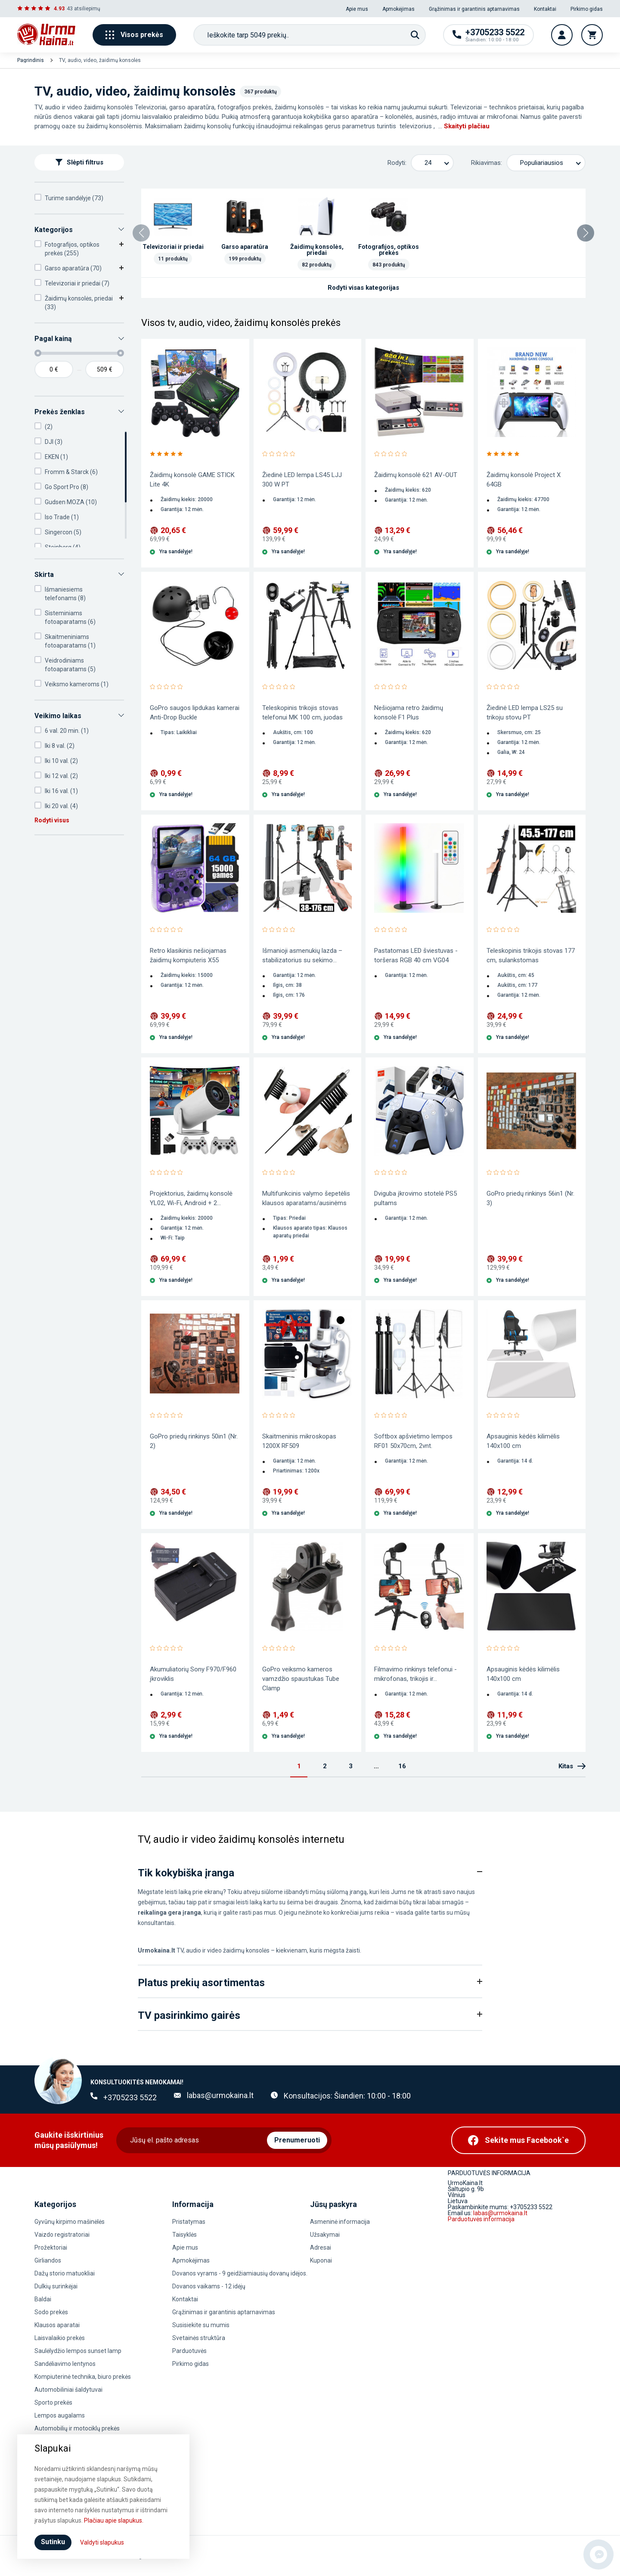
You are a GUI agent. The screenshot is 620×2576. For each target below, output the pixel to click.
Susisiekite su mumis (200, 2325)
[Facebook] (518, 2140)
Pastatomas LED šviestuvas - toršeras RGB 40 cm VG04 (416, 955)
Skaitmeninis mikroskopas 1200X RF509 (299, 1441)
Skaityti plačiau (467, 126)
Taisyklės (184, 2234)
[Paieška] (415, 35)
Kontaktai (545, 9)
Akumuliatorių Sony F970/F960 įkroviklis (193, 1674)
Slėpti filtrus (79, 162)
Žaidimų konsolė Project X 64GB (524, 479)
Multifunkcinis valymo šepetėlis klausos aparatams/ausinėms (306, 1198)
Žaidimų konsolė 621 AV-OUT (415, 475)
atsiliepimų (87, 9)
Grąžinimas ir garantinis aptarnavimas (474, 9)
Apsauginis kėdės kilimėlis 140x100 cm (523, 1441)
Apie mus (357, 9)
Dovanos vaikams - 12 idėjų (208, 2286)
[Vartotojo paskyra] (562, 35)
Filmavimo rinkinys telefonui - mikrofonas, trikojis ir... (415, 1674)
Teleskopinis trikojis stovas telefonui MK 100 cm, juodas (302, 712)
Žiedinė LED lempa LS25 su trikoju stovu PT (525, 712)
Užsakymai (325, 2234)
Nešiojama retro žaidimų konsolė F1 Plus (408, 712)
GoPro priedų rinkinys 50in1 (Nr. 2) (194, 1441)
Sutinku (53, 2542)
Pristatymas (188, 2221)
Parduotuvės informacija (481, 2219)
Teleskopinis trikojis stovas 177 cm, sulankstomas (531, 955)
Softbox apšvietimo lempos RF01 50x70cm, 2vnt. (413, 1441)
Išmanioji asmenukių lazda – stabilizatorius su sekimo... (302, 955)
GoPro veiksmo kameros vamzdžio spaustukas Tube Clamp (300, 1678)
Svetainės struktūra (198, 2337)
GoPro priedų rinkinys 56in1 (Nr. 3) (530, 1198)
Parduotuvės (189, 2350)
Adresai (320, 2247)
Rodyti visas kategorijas (363, 287)
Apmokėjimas (398, 9)
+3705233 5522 (130, 2097)
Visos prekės (134, 35)
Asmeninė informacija (340, 2221)
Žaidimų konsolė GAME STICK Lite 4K (192, 479)
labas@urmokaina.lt (220, 2095)
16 (402, 1766)
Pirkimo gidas (586, 9)
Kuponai (321, 2260)
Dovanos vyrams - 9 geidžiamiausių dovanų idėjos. (239, 2273)
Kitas (572, 1766)
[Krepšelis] (592, 35)
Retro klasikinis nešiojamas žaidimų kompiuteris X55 (188, 955)
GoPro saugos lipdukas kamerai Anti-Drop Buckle (194, 712)
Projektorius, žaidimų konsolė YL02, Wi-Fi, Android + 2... (191, 1198)
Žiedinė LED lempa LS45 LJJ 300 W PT (302, 479)
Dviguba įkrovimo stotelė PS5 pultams (415, 1198)
